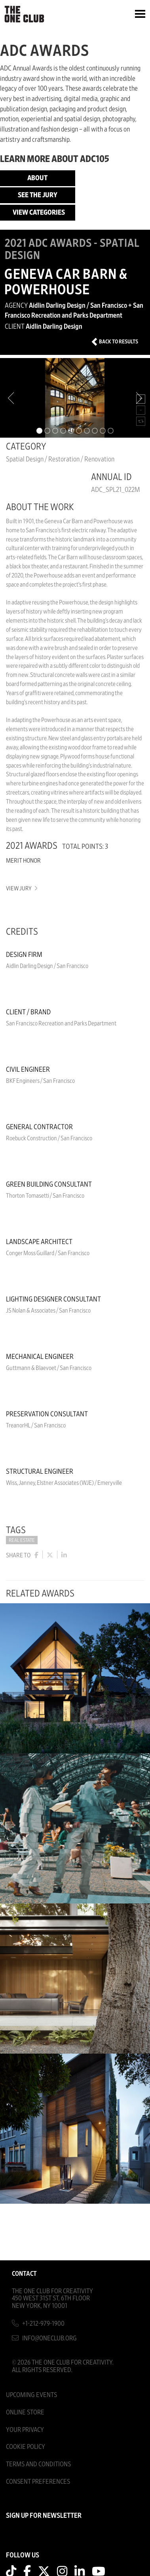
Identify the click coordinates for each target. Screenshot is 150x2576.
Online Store (25, 2412)
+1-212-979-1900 (43, 2323)
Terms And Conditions (38, 2464)
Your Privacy (25, 2429)
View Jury (21, 889)
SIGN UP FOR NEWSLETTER (44, 2515)
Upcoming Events (31, 2394)
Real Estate (22, 1540)
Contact (24, 2273)
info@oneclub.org (49, 2338)
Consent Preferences (38, 2481)
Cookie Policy (25, 2446)
